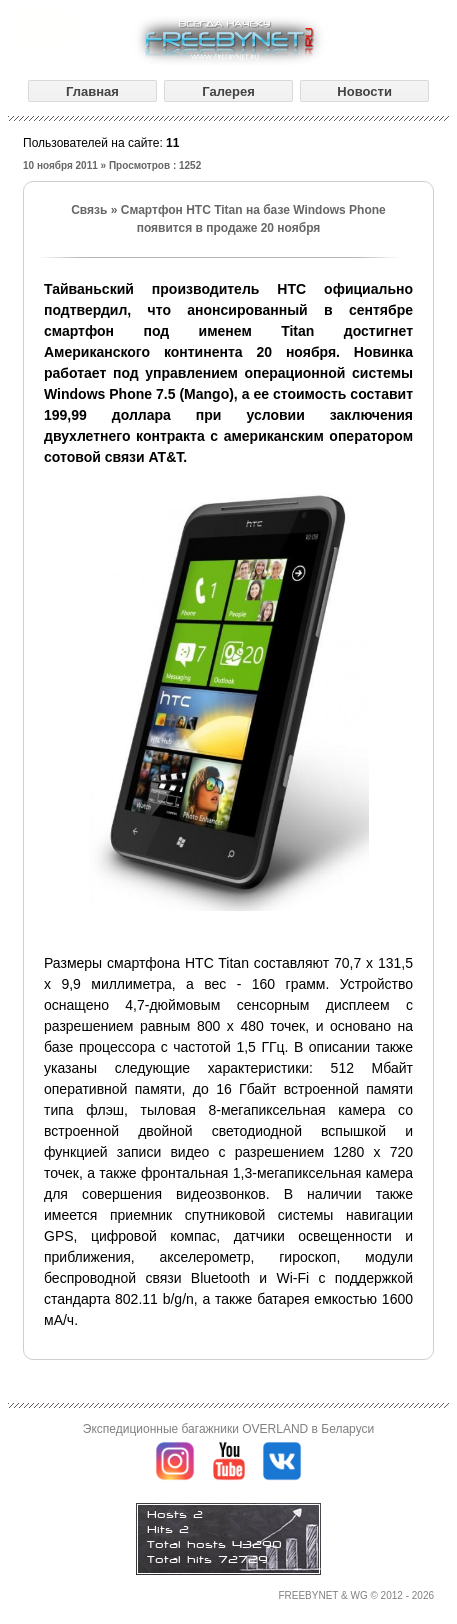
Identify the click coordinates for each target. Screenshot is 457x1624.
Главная (92, 91)
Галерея (228, 91)
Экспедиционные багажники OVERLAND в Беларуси (228, 1429)
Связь (89, 210)
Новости (364, 91)
